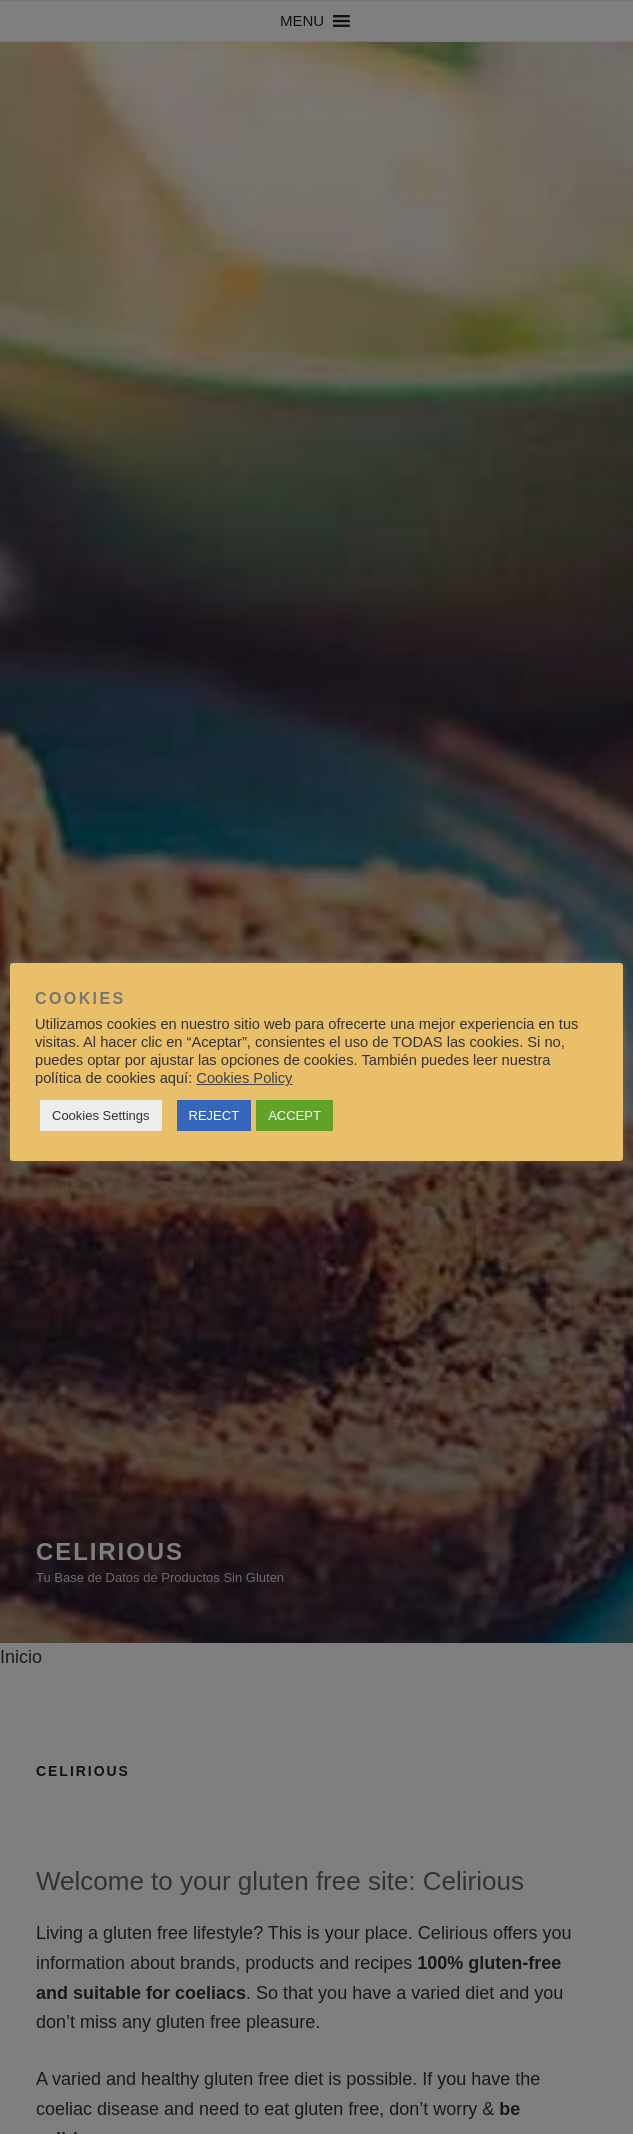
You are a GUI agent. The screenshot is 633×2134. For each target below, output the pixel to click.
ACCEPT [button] (294, 1115)
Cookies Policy (244, 1078)
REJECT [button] (214, 1115)
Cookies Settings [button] (101, 1115)
